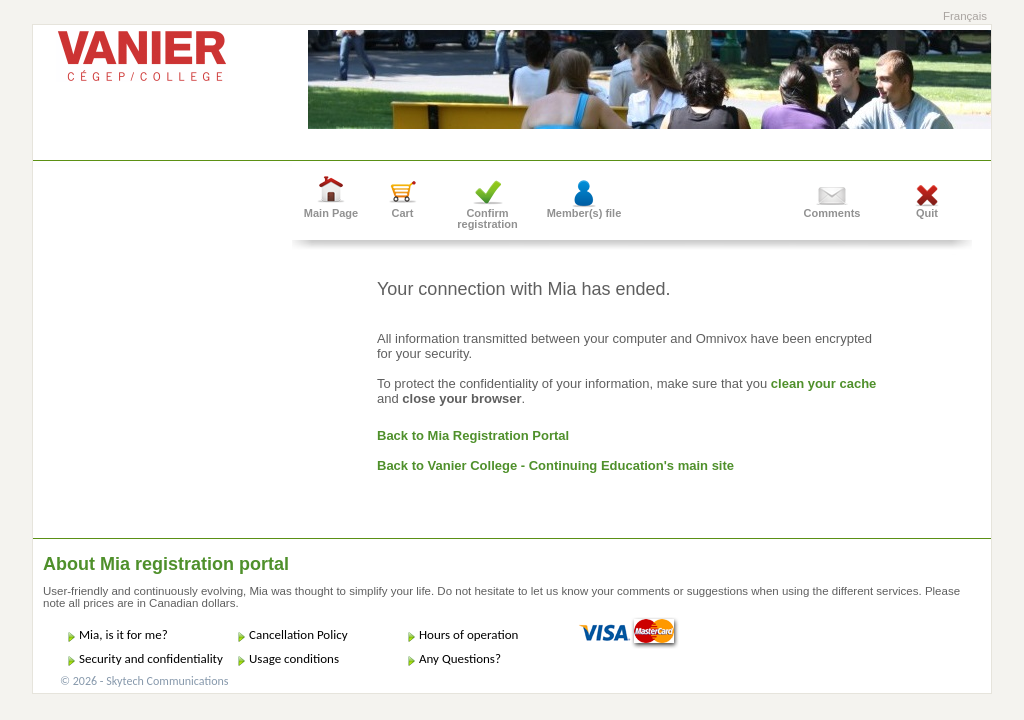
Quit (927, 213)
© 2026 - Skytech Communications (144, 681)
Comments (832, 213)
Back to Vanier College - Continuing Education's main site (555, 465)
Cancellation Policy (298, 634)
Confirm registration (487, 218)
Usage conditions (294, 658)
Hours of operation (468, 634)
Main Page (331, 213)
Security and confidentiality (151, 658)
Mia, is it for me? (123, 634)
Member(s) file (584, 213)
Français (965, 16)
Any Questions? (460, 658)
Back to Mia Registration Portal (473, 435)
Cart (402, 213)
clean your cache (824, 383)
